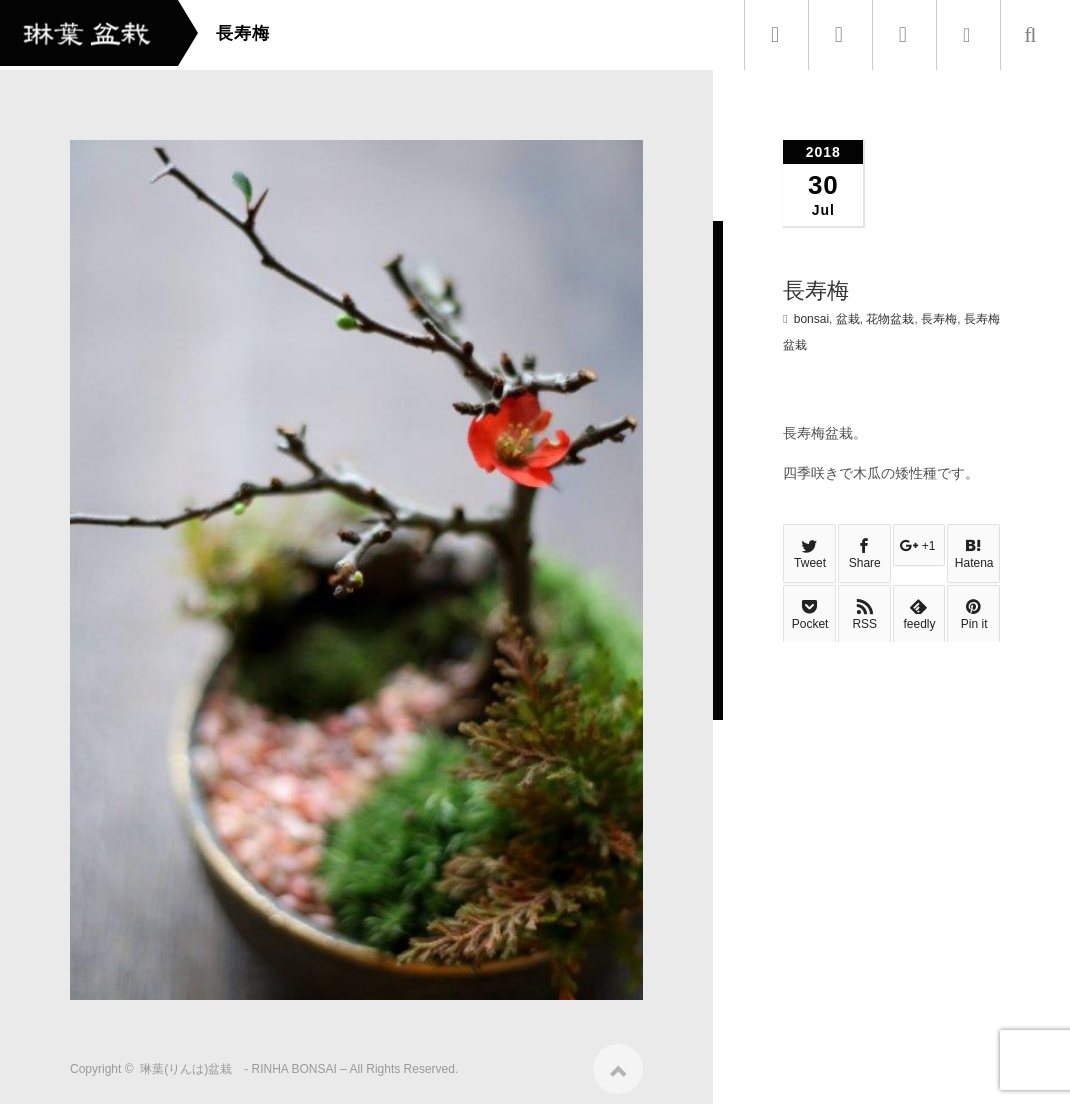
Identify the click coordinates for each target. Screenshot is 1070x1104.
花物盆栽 (890, 319)
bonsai (811, 319)
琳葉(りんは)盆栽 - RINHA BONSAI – (243, 1063)
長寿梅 (939, 319)
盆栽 (848, 319)
